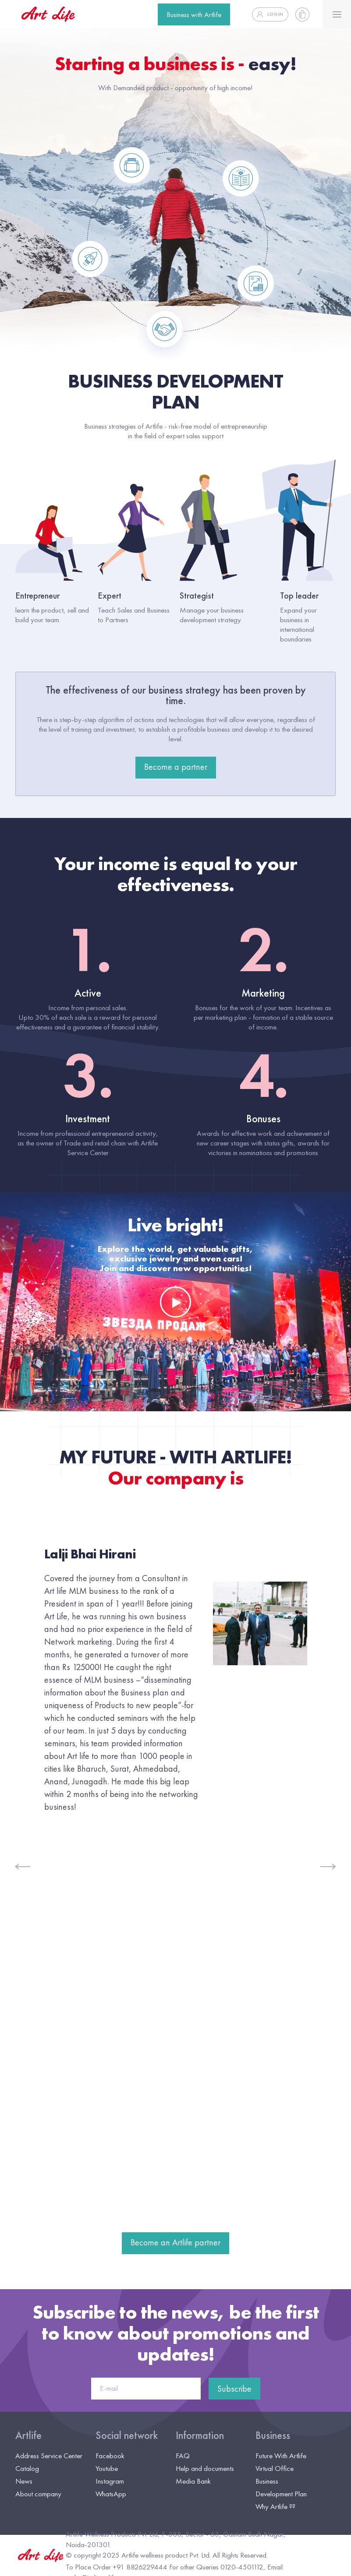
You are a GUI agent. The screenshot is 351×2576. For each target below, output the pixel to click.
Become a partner (175, 766)
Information (200, 2435)
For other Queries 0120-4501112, (217, 2567)
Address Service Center (48, 2455)
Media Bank (193, 2481)
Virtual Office (274, 2468)
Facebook (110, 2455)
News (23, 2481)
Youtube (107, 2468)
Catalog (27, 2468)
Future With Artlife (280, 2455)
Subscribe (234, 2388)
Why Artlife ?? (275, 2506)
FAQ (183, 2455)
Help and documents (205, 2468)
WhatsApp (111, 2493)
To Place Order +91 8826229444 (116, 2567)
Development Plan (281, 2493)
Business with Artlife (194, 14)
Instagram (110, 2481)
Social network (127, 2435)
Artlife (28, 2435)
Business (272, 2435)
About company (38, 2493)
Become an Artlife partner (175, 2242)
